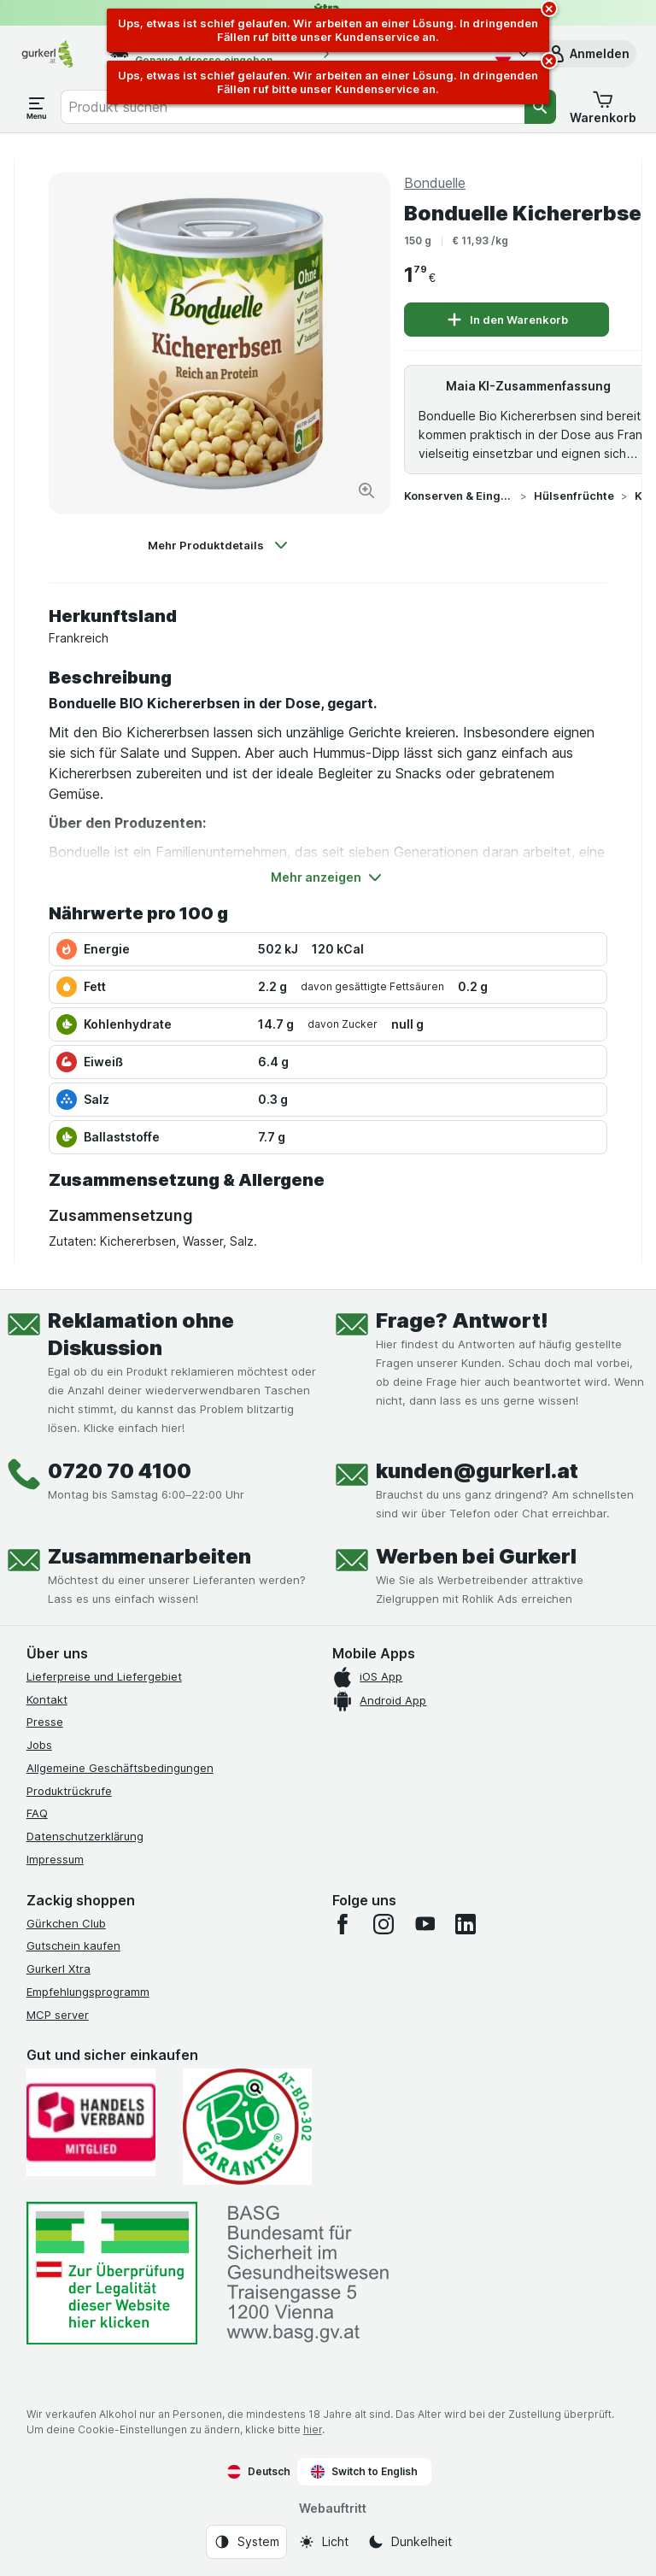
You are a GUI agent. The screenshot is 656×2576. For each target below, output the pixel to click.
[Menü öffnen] (37, 107)
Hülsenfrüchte (574, 495)
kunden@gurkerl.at (477, 1470)
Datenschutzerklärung (85, 1836)
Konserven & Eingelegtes (458, 495)
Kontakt (46, 1699)
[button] (587, 53)
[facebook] (342, 1924)
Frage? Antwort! (462, 1320)
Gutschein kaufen (73, 1945)
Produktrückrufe (69, 1791)
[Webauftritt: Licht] (323, 2542)
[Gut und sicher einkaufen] (247, 2126)
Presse (44, 1721)
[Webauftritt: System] (246, 2542)
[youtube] (424, 1924)
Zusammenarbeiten (149, 1556)
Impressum (55, 1859)
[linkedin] (465, 1924)
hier (312, 2429)
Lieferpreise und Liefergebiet (104, 1676)
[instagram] (383, 1924)
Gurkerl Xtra (58, 1968)
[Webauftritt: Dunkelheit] (410, 2542)
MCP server (57, 2014)
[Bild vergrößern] (366, 490)
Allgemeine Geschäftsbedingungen (120, 1768)
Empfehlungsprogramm (87, 1991)
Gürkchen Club (66, 1923)
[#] (111, 2273)
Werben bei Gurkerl (476, 1556)
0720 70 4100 (119, 1470)
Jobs (39, 1745)
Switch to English (364, 2472)
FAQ (37, 1813)
